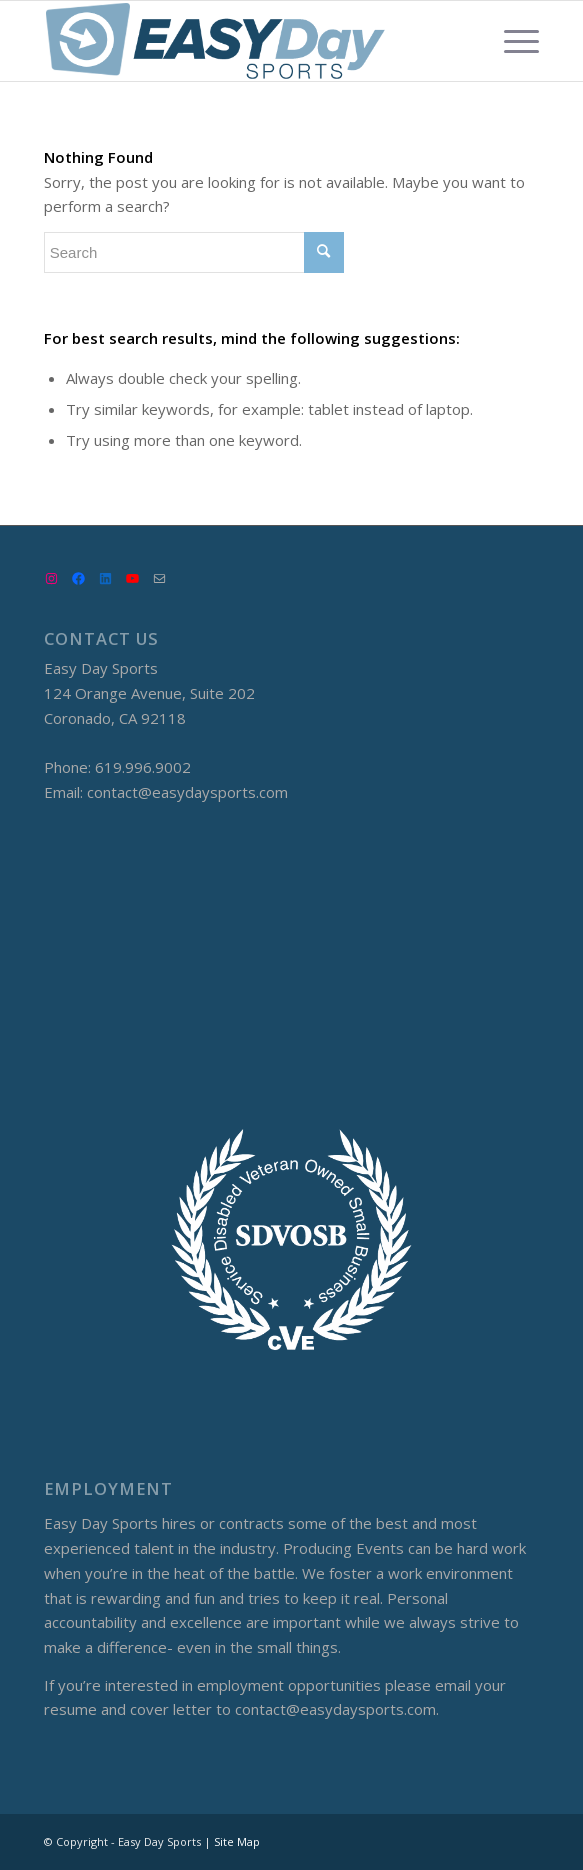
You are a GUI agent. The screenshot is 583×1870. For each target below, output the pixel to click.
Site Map (237, 1841)
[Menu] (511, 41)
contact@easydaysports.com (187, 792)
